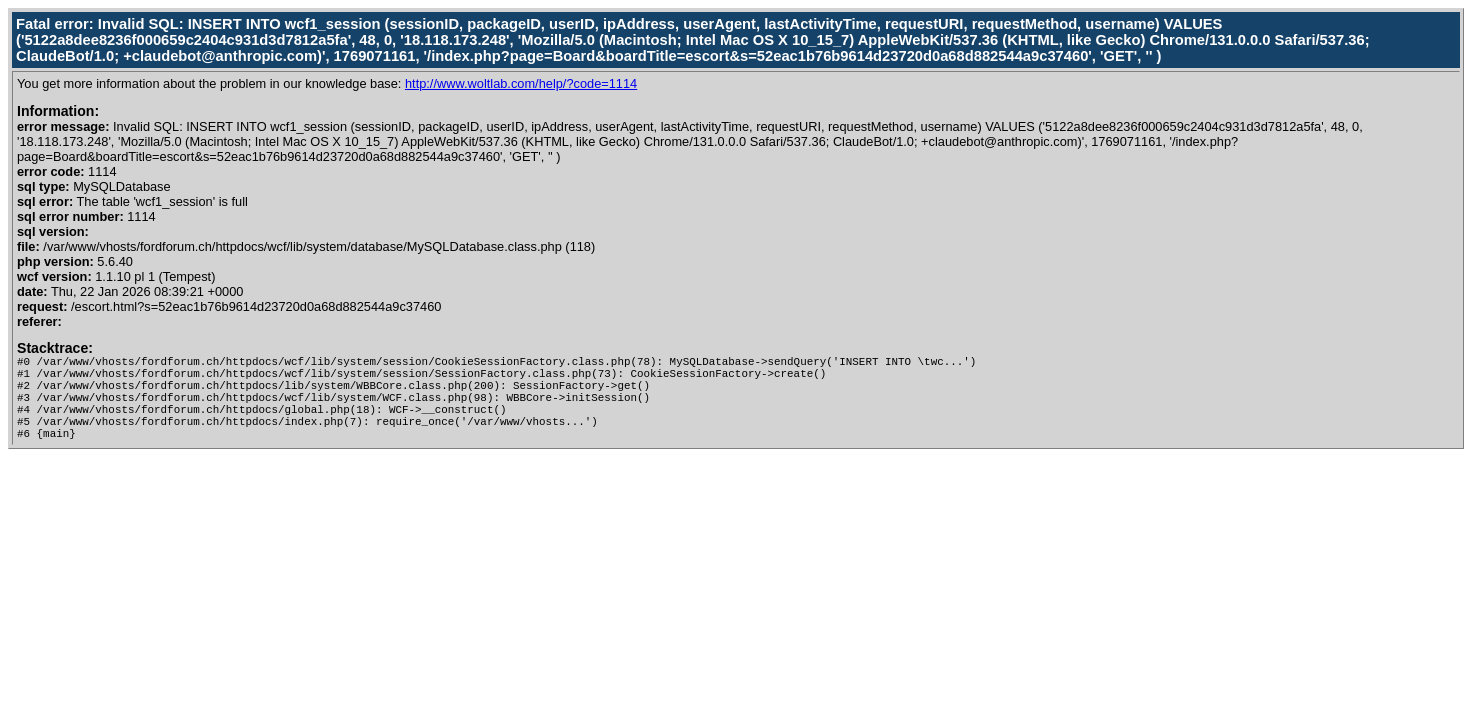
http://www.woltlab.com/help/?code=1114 (521, 83)
